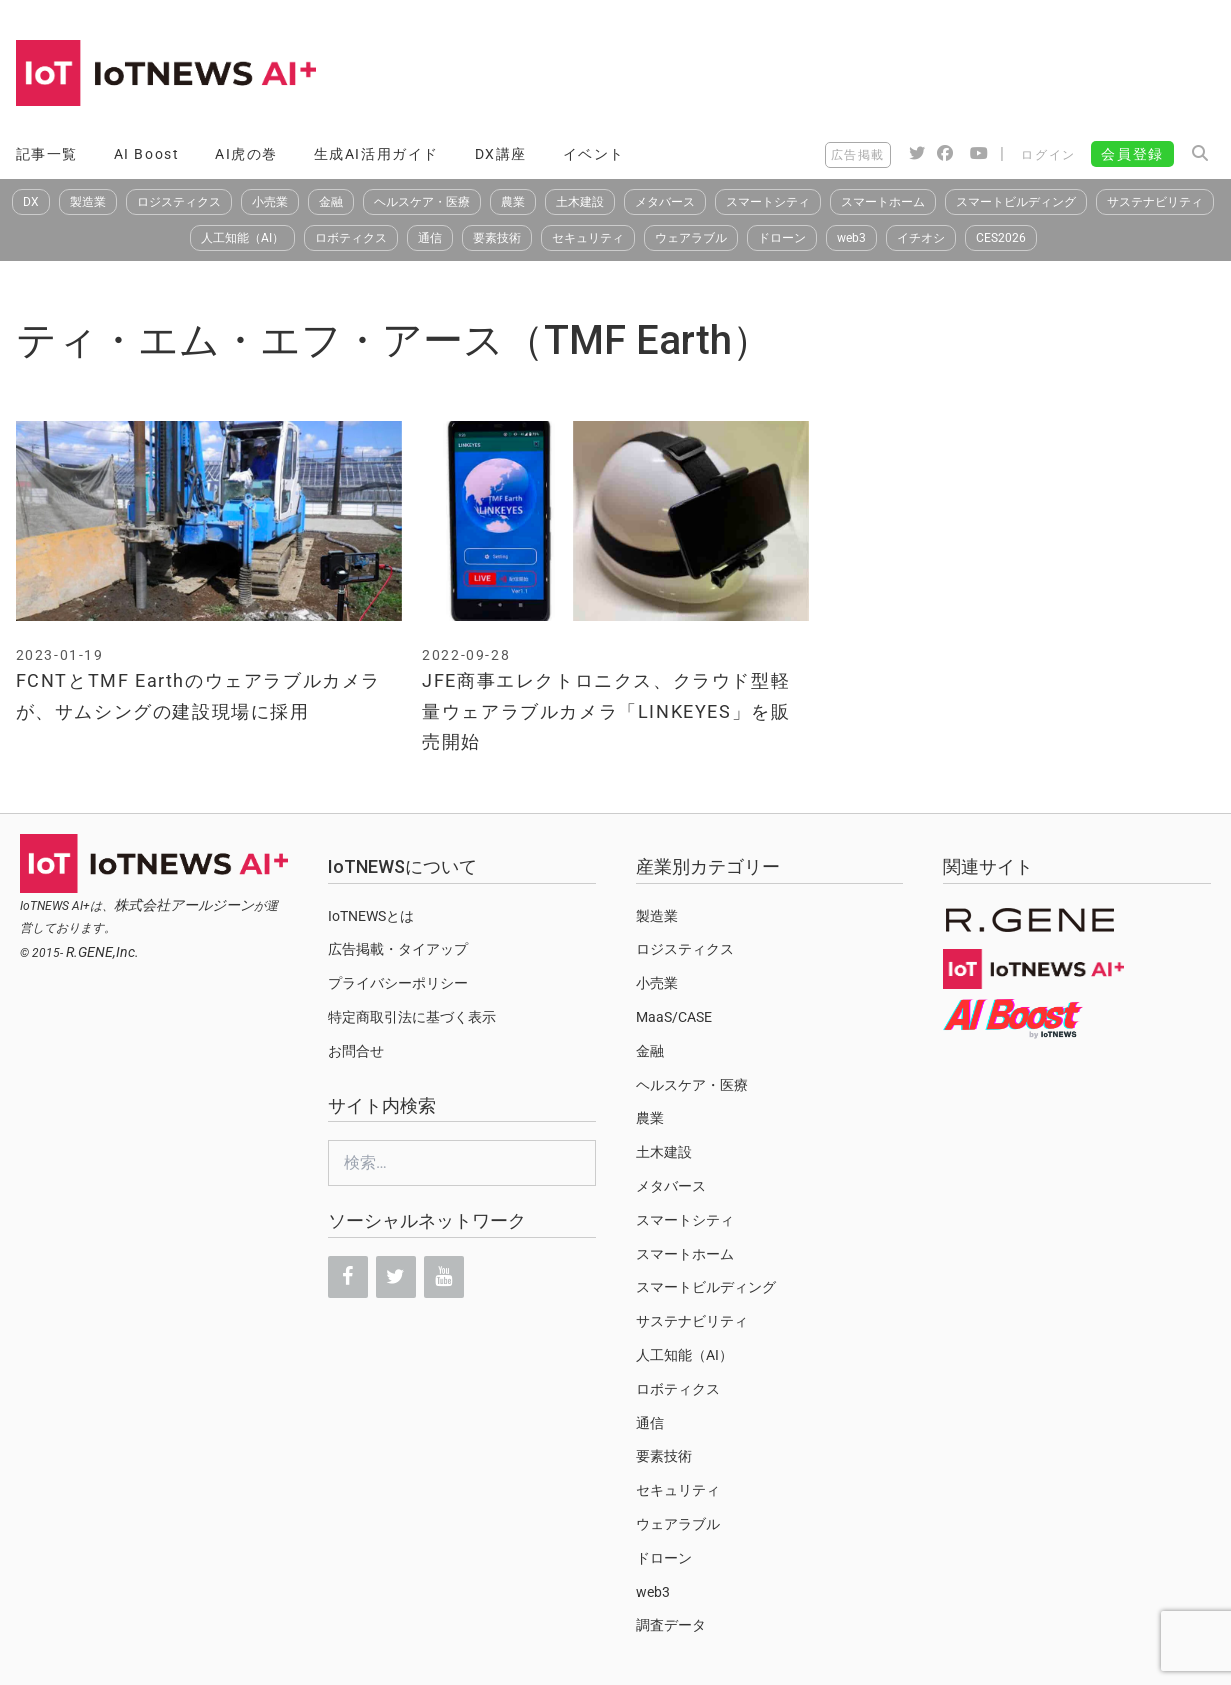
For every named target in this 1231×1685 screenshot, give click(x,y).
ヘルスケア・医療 (422, 202)
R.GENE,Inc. (102, 952)
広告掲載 (858, 155)
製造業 (88, 202)
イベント (594, 154)
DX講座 (501, 154)
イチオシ (921, 238)
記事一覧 (47, 154)
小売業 (270, 202)
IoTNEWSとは (371, 916)
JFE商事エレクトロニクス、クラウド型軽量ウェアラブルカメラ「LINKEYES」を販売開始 (606, 711)
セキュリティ (588, 238)
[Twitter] (396, 1277)
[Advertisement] (852, 75)
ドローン (782, 238)
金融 (331, 202)
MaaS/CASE (674, 1017)
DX (31, 202)
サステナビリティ (1155, 202)
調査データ (671, 1625)
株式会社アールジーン (184, 905)
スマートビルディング (1016, 202)
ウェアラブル (691, 238)
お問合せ (356, 1051)
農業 (513, 202)
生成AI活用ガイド (376, 154)
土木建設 (580, 202)
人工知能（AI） (242, 238)
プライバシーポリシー (398, 983)
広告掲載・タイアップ (398, 949)
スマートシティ (768, 202)
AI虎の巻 (246, 154)
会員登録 (1132, 154)
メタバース (665, 202)
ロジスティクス (179, 202)
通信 (430, 238)
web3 (851, 238)
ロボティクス (351, 238)
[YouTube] (444, 1277)
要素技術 (497, 238)
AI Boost (147, 154)
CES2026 (1001, 238)
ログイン (1048, 155)
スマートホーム (883, 202)
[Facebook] (348, 1277)
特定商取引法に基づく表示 (412, 1017)
